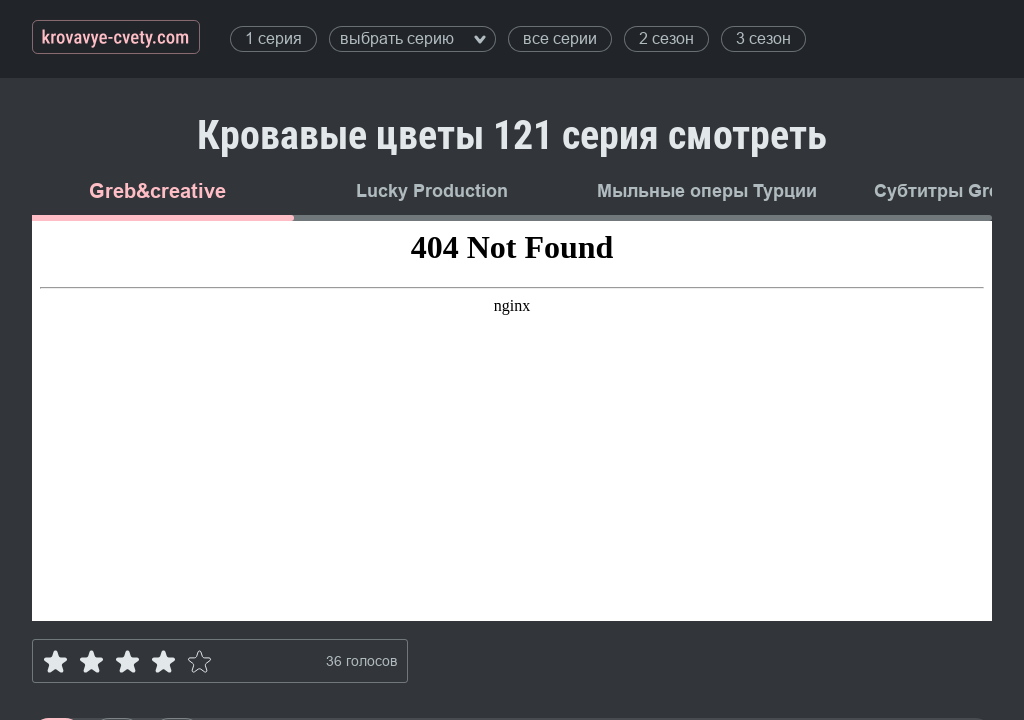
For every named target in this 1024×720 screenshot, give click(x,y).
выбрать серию (413, 38)
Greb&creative (157, 191)
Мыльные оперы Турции (707, 191)
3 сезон (763, 38)
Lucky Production (432, 191)
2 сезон (666, 38)
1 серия (273, 38)
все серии (560, 38)
